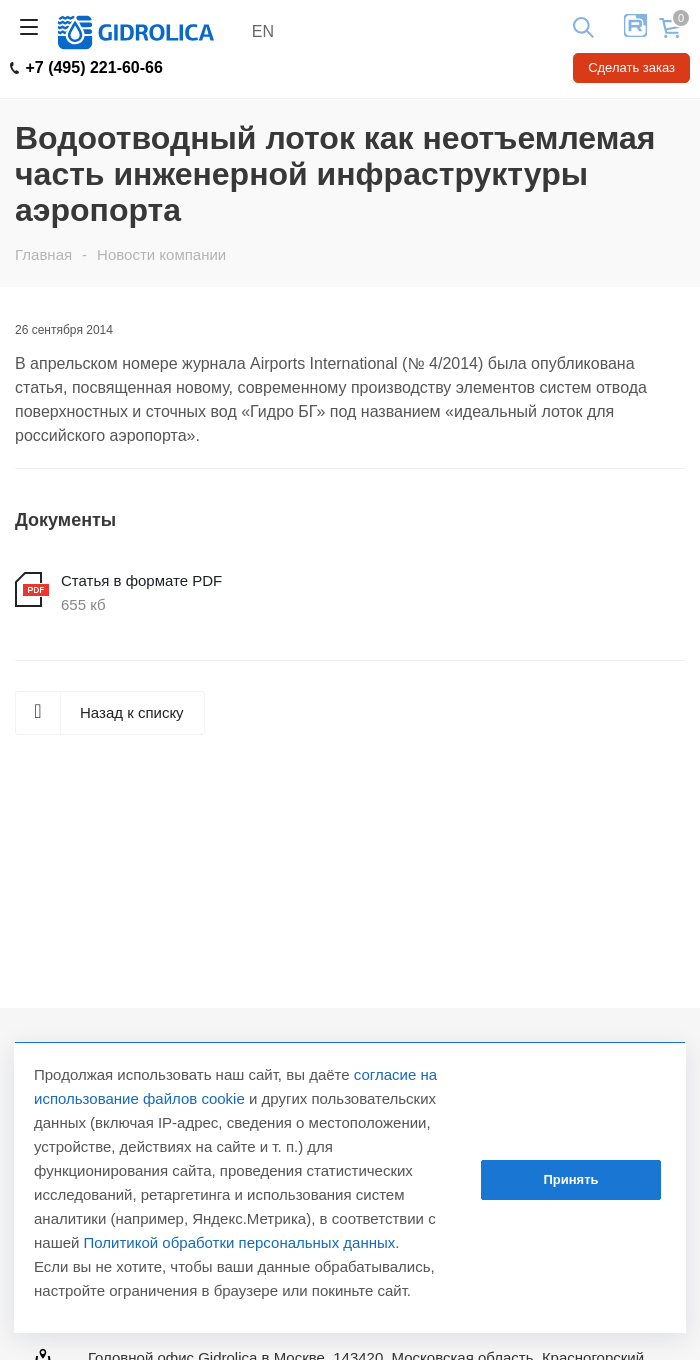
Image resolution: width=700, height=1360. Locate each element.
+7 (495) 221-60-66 (86, 68)
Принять (570, 1179)
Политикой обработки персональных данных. (242, 1242)
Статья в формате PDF (141, 580)
